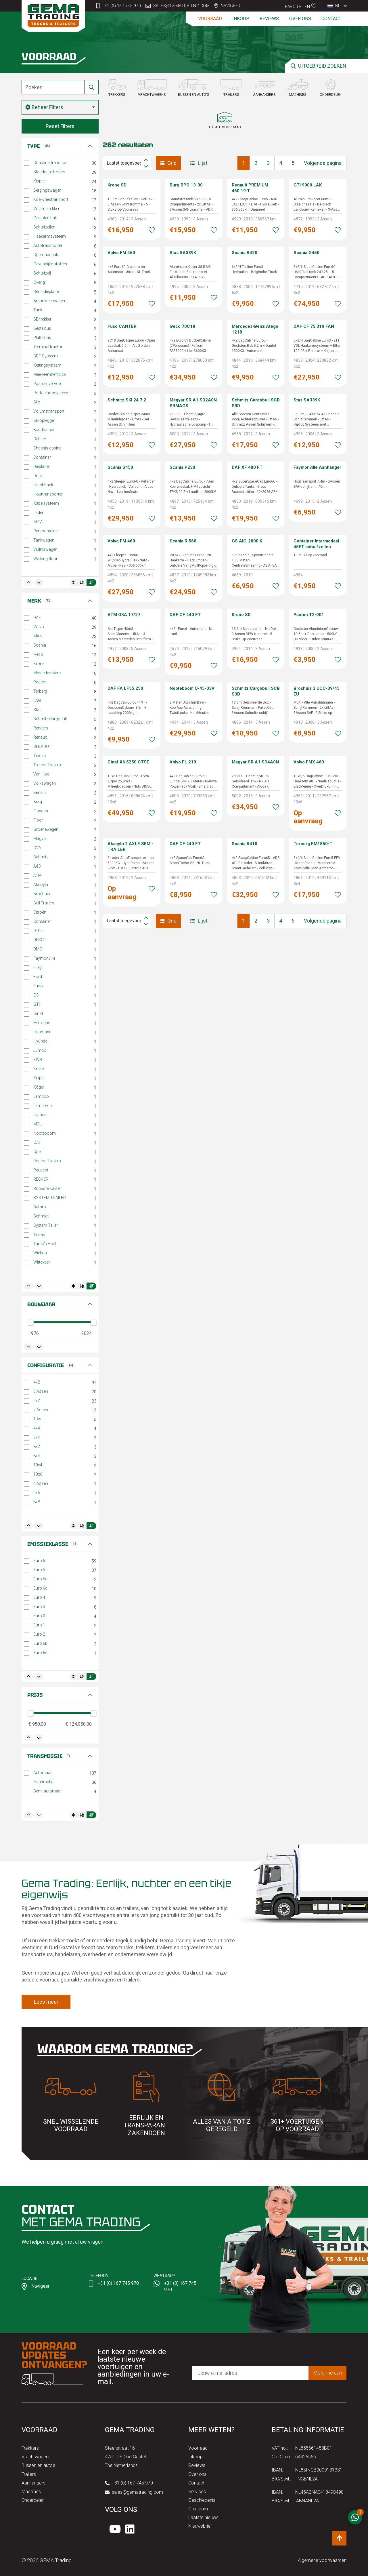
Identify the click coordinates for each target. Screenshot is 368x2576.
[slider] (31, 1322)
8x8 (36, 1502)
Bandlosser (43, 430)
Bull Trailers (43, 903)
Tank (37, 310)
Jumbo (39, 1050)
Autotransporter (47, 245)
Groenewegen (45, 829)
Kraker (39, 1069)
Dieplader (41, 466)
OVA (37, 848)
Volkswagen (44, 783)
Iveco (38, 654)
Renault (40, 737)
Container (42, 457)
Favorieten (300, 6)
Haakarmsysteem (49, 236)
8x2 (36, 1447)
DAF (37, 618)
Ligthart (40, 1115)
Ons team (198, 2509)
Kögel (38, 1087)
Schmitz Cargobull (50, 719)
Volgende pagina (323, 163)
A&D (37, 866)
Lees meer (46, 2002)
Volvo (38, 627)
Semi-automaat (47, 1791)
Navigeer (231, 5)
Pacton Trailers (47, 1161)
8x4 (36, 1456)
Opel (37, 1152)
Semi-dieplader (46, 291)
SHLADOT (42, 746)
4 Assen (40, 1483)
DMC (37, 949)
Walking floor (45, 559)
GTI (36, 1004)
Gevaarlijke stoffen (50, 264)
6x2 (36, 1400)
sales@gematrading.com (181, 5)
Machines (31, 2491)
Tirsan (39, 1234)
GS (36, 995)
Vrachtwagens (36, 2456)
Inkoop (240, 18)
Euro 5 (39, 1570)
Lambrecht (43, 1106)
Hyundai (40, 1041)
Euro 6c (40, 1579)
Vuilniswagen (45, 549)
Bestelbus (42, 328)
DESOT (39, 940)
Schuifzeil (42, 273)
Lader (38, 512)
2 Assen (40, 1410)
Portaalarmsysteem (51, 393)
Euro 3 (39, 1607)
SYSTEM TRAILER (49, 1198)
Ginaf (38, 1013)
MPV (37, 522)
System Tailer (45, 1225)
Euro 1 (39, 1625)
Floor (38, 820)
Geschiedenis (201, 2500)
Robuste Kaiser (47, 1188)
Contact (331, 18)
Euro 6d (40, 1588)
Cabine (39, 439)
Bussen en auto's (38, 2465)
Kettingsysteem (47, 365)
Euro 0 (39, 1616)
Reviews (269, 18)
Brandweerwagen (49, 301)
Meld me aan (327, 2373)
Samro (39, 1207)
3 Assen (40, 1391)
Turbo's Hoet (44, 1244)
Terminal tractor (47, 347)
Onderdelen (33, 2500)
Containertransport (50, 163)
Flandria (40, 811)
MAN (37, 636)
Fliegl (38, 967)
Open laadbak (45, 255)
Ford (37, 977)
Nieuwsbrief (200, 2526)
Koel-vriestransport (50, 199)
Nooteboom (44, 1133)
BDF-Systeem (45, 356)
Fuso (38, 986)
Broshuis (41, 894)
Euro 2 (39, 1634)
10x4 (37, 1465)
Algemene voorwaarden (322, 2560)
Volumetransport (48, 411)
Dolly (37, 476)
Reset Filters (60, 126)
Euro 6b (40, 1643)
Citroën (39, 912)
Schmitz (40, 857)
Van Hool (41, 774)
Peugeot (40, 1170)
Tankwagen (43, 540)
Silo (36, 402)
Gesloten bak (45, 218)
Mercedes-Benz (47, 673)
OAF (37, 1142)
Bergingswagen (47, 190)
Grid (168, 163)
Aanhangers (33, 2483)
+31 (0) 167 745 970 (121, 5)
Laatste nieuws (203, 2517)
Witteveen (42, 1262)
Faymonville (44, 958)
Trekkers (30, 2448)
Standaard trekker (49, 172)
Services (197, 2491)
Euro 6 (39, 1560)
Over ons (300, 18)
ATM (37, 875)
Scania (39, 645)
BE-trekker (42, 319)
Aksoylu (40, 885)
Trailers (29, 2474)
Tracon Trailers (47, 765)
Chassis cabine (47, 448)
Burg (37, 802)
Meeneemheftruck (49, 374)
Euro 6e (40, 1653)
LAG (37, 700)
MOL (37, 1124)
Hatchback (43, 485)
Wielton (40, 1253)
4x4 (36, 1428)
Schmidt (41, 1216)
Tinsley (39, 756)
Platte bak (42, 338)
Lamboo (41, 1096)
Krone (38, 664)
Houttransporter (48, 494)
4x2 (36, 1382)
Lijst (199, 163)
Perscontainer (46, 531)
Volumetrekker (46, 209)
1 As (37, 1419)
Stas (37, 710)
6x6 (36, 1493)
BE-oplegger (44, 420)
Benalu (39, 792)
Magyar (40, 839)
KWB (37, 1060)
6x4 (36, 1437)
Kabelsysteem (46, 503)
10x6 (37, 1474)
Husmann (42, 1032)
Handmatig (43, 1782)
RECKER (40, 1179)
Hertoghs (41, 1023)
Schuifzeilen (44, 227)
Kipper (39, 181)
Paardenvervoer (47, 384)
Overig (39, 282)
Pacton (40, 682)
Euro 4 (39, 1597)
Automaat (42, 1773)
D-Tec (38, 931)
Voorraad (210, 18)
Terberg (40, 691)
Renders (40, 728)
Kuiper (39, 1078)
